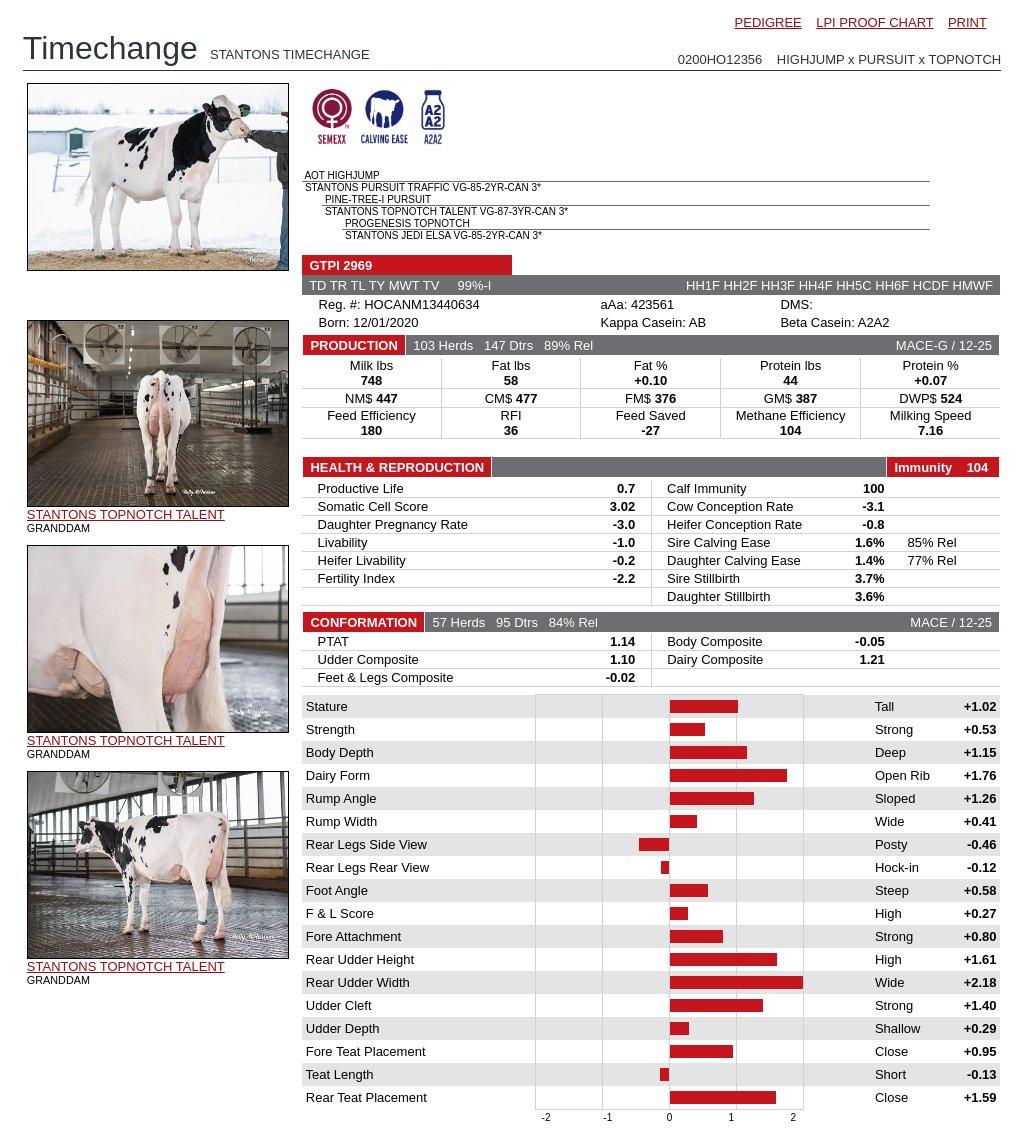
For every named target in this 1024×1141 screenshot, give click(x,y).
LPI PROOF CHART (874, 22)
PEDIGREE (768, 22)
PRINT (967, 22)
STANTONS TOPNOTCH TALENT (126, 514)
